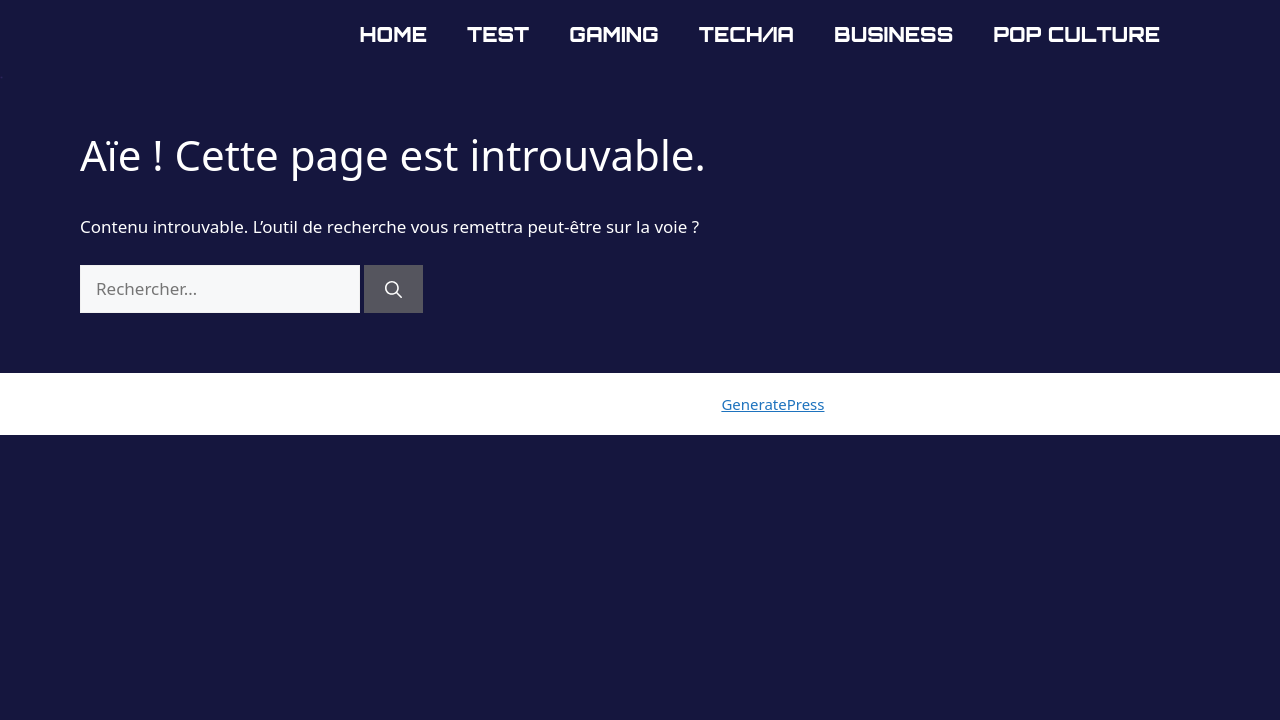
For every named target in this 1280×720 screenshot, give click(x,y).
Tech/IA (746, 34)
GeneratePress (772, 404)
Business (893, 34)
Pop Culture (1076, 34)
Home (393, 34)
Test (498, 34)
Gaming (613, 34)
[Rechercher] (393, 289)
